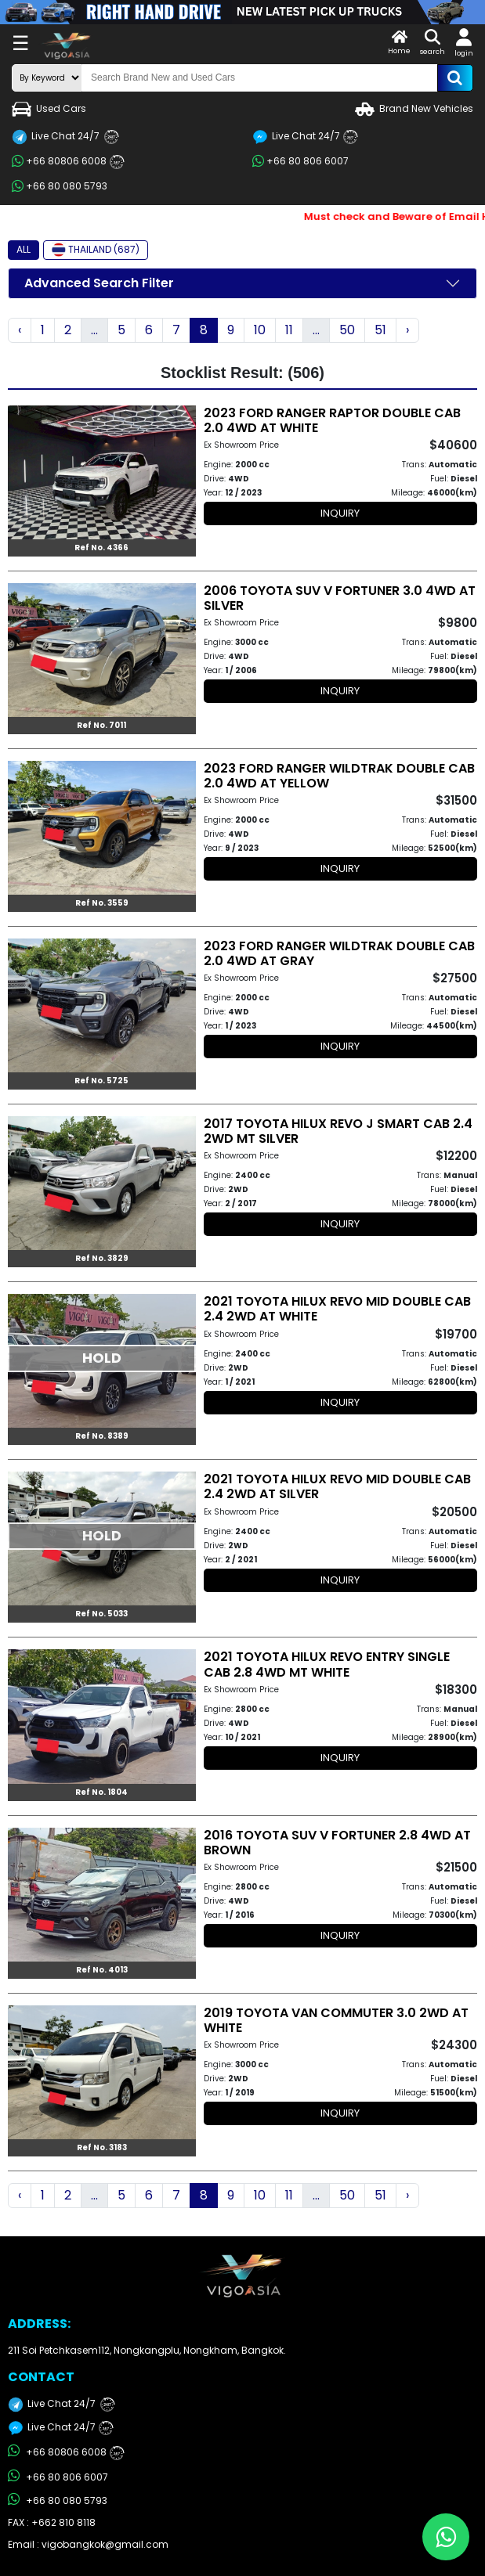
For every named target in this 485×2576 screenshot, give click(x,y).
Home (399, 43)
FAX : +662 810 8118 (52, 2522)
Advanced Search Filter (99, 283)
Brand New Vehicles (414, 109)
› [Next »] (407, 330)
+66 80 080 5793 (59, 186)
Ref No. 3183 (102, 2147)
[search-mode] (47, 78)
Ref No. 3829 (101, 1258)
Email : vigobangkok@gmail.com (88, 2544)
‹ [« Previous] (19, 330)
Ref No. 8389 (101, 1436)
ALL (23, 249)
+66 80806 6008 (68, 162)
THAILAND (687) (95, 250)
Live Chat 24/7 (65, 137)
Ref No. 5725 (101, 1080)
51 (380, 330)
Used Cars (49, 109)
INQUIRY (340, 513)
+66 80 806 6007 (300, 161)
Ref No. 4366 (101, 547)
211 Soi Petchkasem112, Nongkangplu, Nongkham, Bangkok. (147, 2350)
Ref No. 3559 (101, 903)
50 (347, 330)
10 (260, 330)
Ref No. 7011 (101, 725)
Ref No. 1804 (101, 1792)
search (432, 42)
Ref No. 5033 (101, 1613)
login (463, 43)
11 (289, 330)
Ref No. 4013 (102, 1970)
